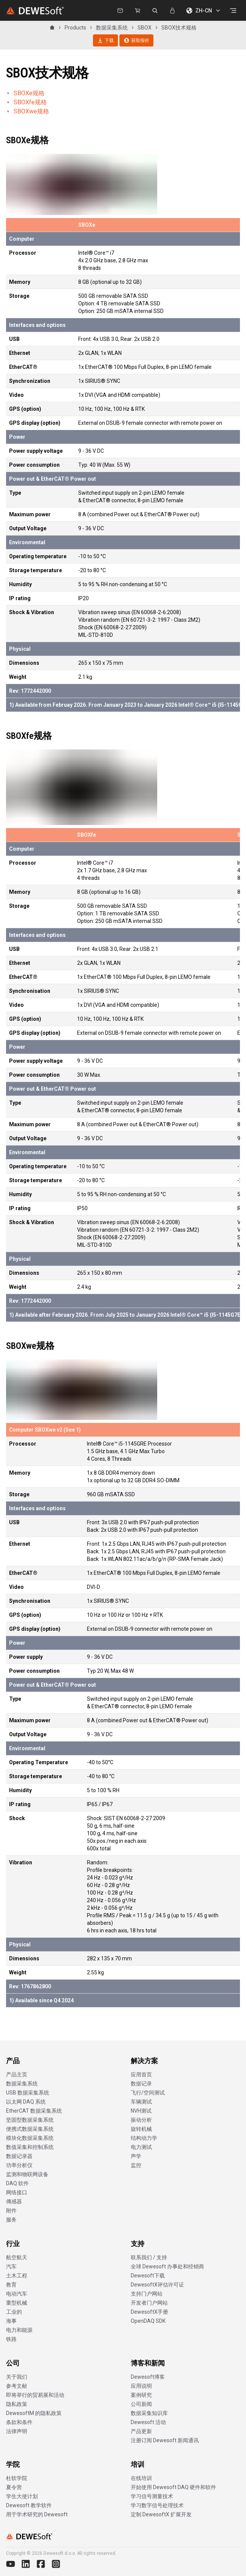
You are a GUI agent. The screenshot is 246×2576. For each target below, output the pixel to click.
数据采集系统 (112, 28)
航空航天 (16, 2257)
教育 (11, 2285)
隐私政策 (16, 2404)
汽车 (11, 2266)
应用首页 (141, 2074)
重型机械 (16, 2303)
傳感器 (14, 2201)
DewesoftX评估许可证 (157, 2285)
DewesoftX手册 (149, 2312)
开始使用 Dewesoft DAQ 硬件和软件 (173, 2487)
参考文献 (16, 2386)
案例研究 (141, 2395)
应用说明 (141, 2386)
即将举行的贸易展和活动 (35, 2395)
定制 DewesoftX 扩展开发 (161, 2514)
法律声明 (16, 2431)
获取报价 (136, 40)
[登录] (172, 10)
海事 (11, 2321)
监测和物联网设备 (27, 2174)
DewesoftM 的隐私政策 (34, 2413)
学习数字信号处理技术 (157, 2505)
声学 (136, 2156)
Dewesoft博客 (148, 2377)
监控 (136, 2165)
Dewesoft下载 (148, 2276)
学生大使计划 (22, 2496)
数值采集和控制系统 (30, 2147)
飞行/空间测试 (148, 2093)
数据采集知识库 (149, 2413)
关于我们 (16, 2377)
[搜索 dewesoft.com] (155, 10)
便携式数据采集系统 (30, 2129)
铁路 (11, 2339)
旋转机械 (141, 2129)
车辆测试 (141, 2102)
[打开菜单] (233, 10)
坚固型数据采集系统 (30, 2120)
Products (75, 28)
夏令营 (14, 2487)
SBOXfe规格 (30, 102)
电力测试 (141, 2147)
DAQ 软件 (17, 2183)
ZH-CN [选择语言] (203, 11)
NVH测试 (141, 2111)
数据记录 (141, 2084)
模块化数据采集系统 (30, 2138)
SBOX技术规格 (178, 28)
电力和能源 (19, 2330)
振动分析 (141, 2120)
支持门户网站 (146, 2294)
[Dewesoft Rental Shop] (137, 10)
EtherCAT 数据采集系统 (34, 2111)
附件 (11, 2211)
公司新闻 (141, 2404)
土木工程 (16, 2276)
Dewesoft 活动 (148, 2422)
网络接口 (16, 2192)
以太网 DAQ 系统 (26, 2102)
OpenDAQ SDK (148, 2321)
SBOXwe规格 (31, 111)
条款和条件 (19, 2422)
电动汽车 (16, 2294)
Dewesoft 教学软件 (29, 2505)
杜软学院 (16, 2478)
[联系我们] (120, 10)
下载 (105, 40)
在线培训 (141, 2478)
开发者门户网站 (149, 2303)
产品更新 (141, 2431)
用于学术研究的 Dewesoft (37, 2514)
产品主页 (16, 2074)
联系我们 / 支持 (149, 2257)
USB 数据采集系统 (27, 2093)
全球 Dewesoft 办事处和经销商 (167, 2266)
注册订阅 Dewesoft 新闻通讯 (165, 2440)
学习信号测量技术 (152, 2496)
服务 (11, 2220)
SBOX (145, 28)
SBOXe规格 (29, 93)
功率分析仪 (19, 2165)
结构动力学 (144, 2138)
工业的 (14, 2312)
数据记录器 (19, 2156)
